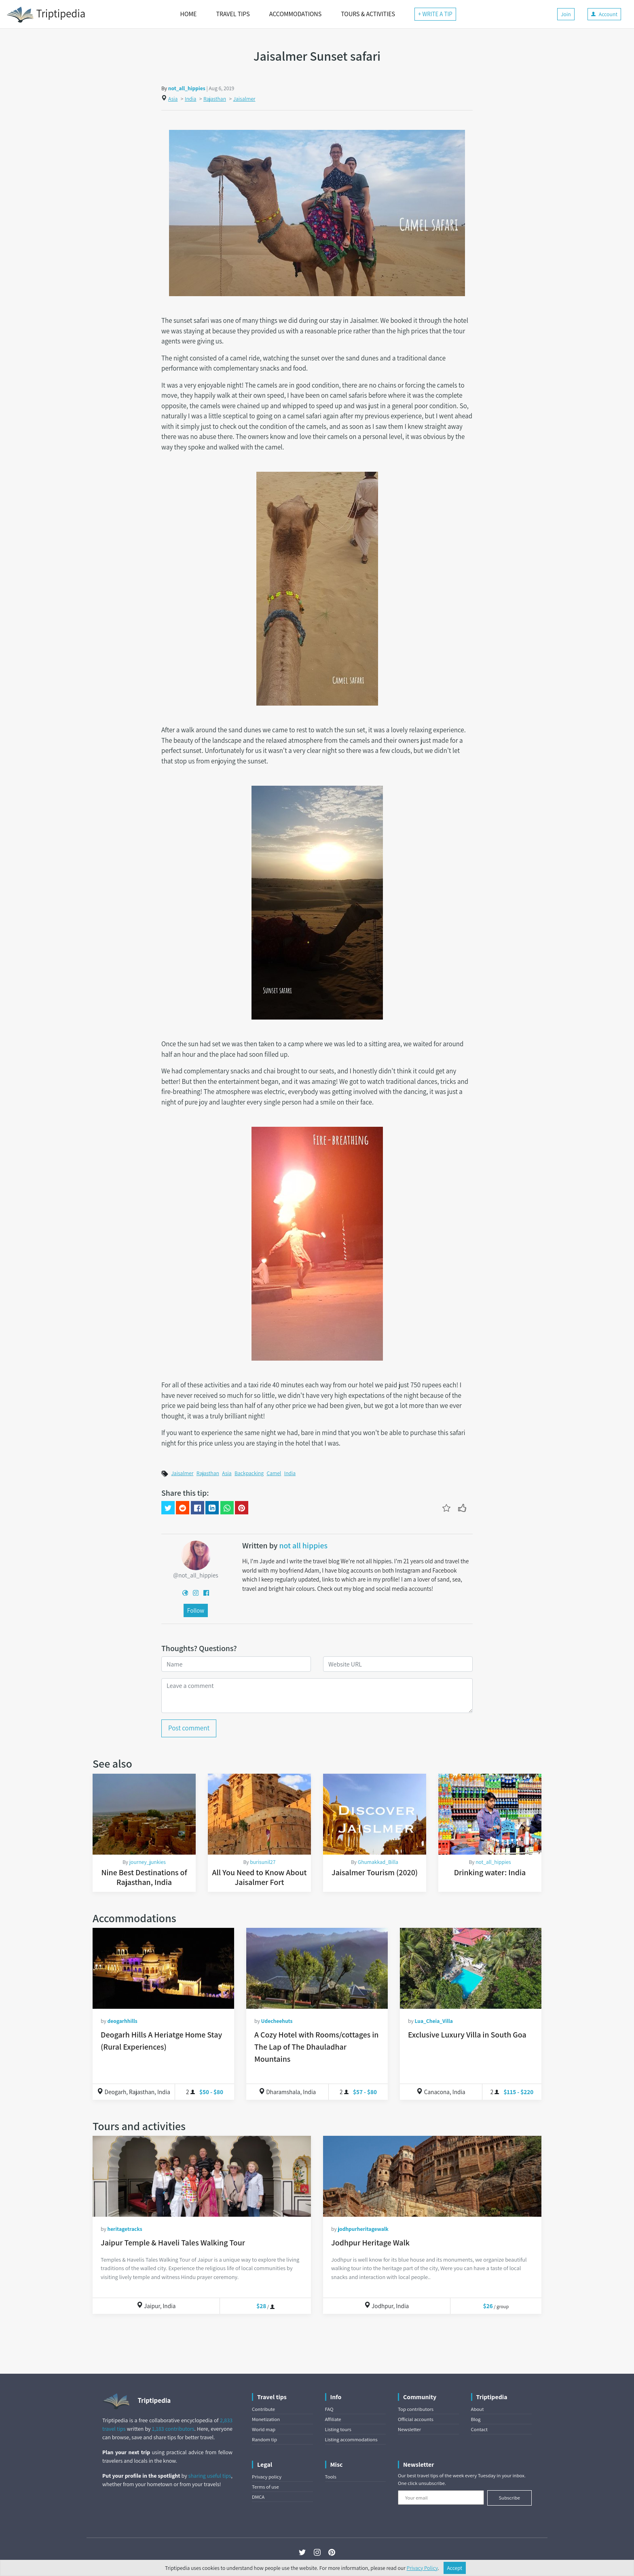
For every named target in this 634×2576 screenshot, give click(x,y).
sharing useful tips (209, 2475)
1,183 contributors (173, 2428)
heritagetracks (124, 2229)
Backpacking (249, 1473)
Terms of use (265, 2486)
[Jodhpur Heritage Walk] (432, 2176)
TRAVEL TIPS (232, 14)
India (190, 98)
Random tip (264, 2439)
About (477, 2409)
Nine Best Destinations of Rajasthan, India (144, 1877)
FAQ (329, 2409)
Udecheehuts (276, 2021)
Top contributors (415, 2409)
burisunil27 (262, 1862)
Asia (173, 98)
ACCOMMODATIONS (295, 14)
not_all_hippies (186, 88)
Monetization (266, 2419)
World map (263, 2429)
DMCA (258, 2496)
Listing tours (338, 2429)
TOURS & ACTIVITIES (368, 14)
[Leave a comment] (317, 1695)
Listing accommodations (351, 2439)
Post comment (188, 1728)
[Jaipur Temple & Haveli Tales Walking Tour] (202, 2176)
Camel (273, 1473)
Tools (330, 2476)
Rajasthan (214, 98)
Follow (195, 1610)
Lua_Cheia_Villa (433, 2021)
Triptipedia (45, 14)
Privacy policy (266, 2476)
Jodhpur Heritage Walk (370, 2242)
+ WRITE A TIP (435, 14)
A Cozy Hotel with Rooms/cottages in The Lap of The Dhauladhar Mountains (316, 2046)
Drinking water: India (490, 1872)
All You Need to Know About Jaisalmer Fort (259, 1877)
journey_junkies (147, 1862)
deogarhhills (122, 2021)
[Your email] (441, 2497)
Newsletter (409, 2429)
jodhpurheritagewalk (363, 2229)
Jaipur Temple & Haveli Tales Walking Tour (173, 2242)
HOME (188, 14)
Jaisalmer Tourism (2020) (375, 1872)
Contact (479, 2429)
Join (566, 14)
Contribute (263, 2409)
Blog (476, 2419)
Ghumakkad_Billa (378, 1862)
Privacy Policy (422, 2568)
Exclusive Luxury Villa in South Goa (467, 2034)
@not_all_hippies (195, 1575)
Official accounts (415, 2419)
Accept (455, 2568)
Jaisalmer (244, 98)
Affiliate (333, 2419)
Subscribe (509, 2497)
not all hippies (303, 1545)
